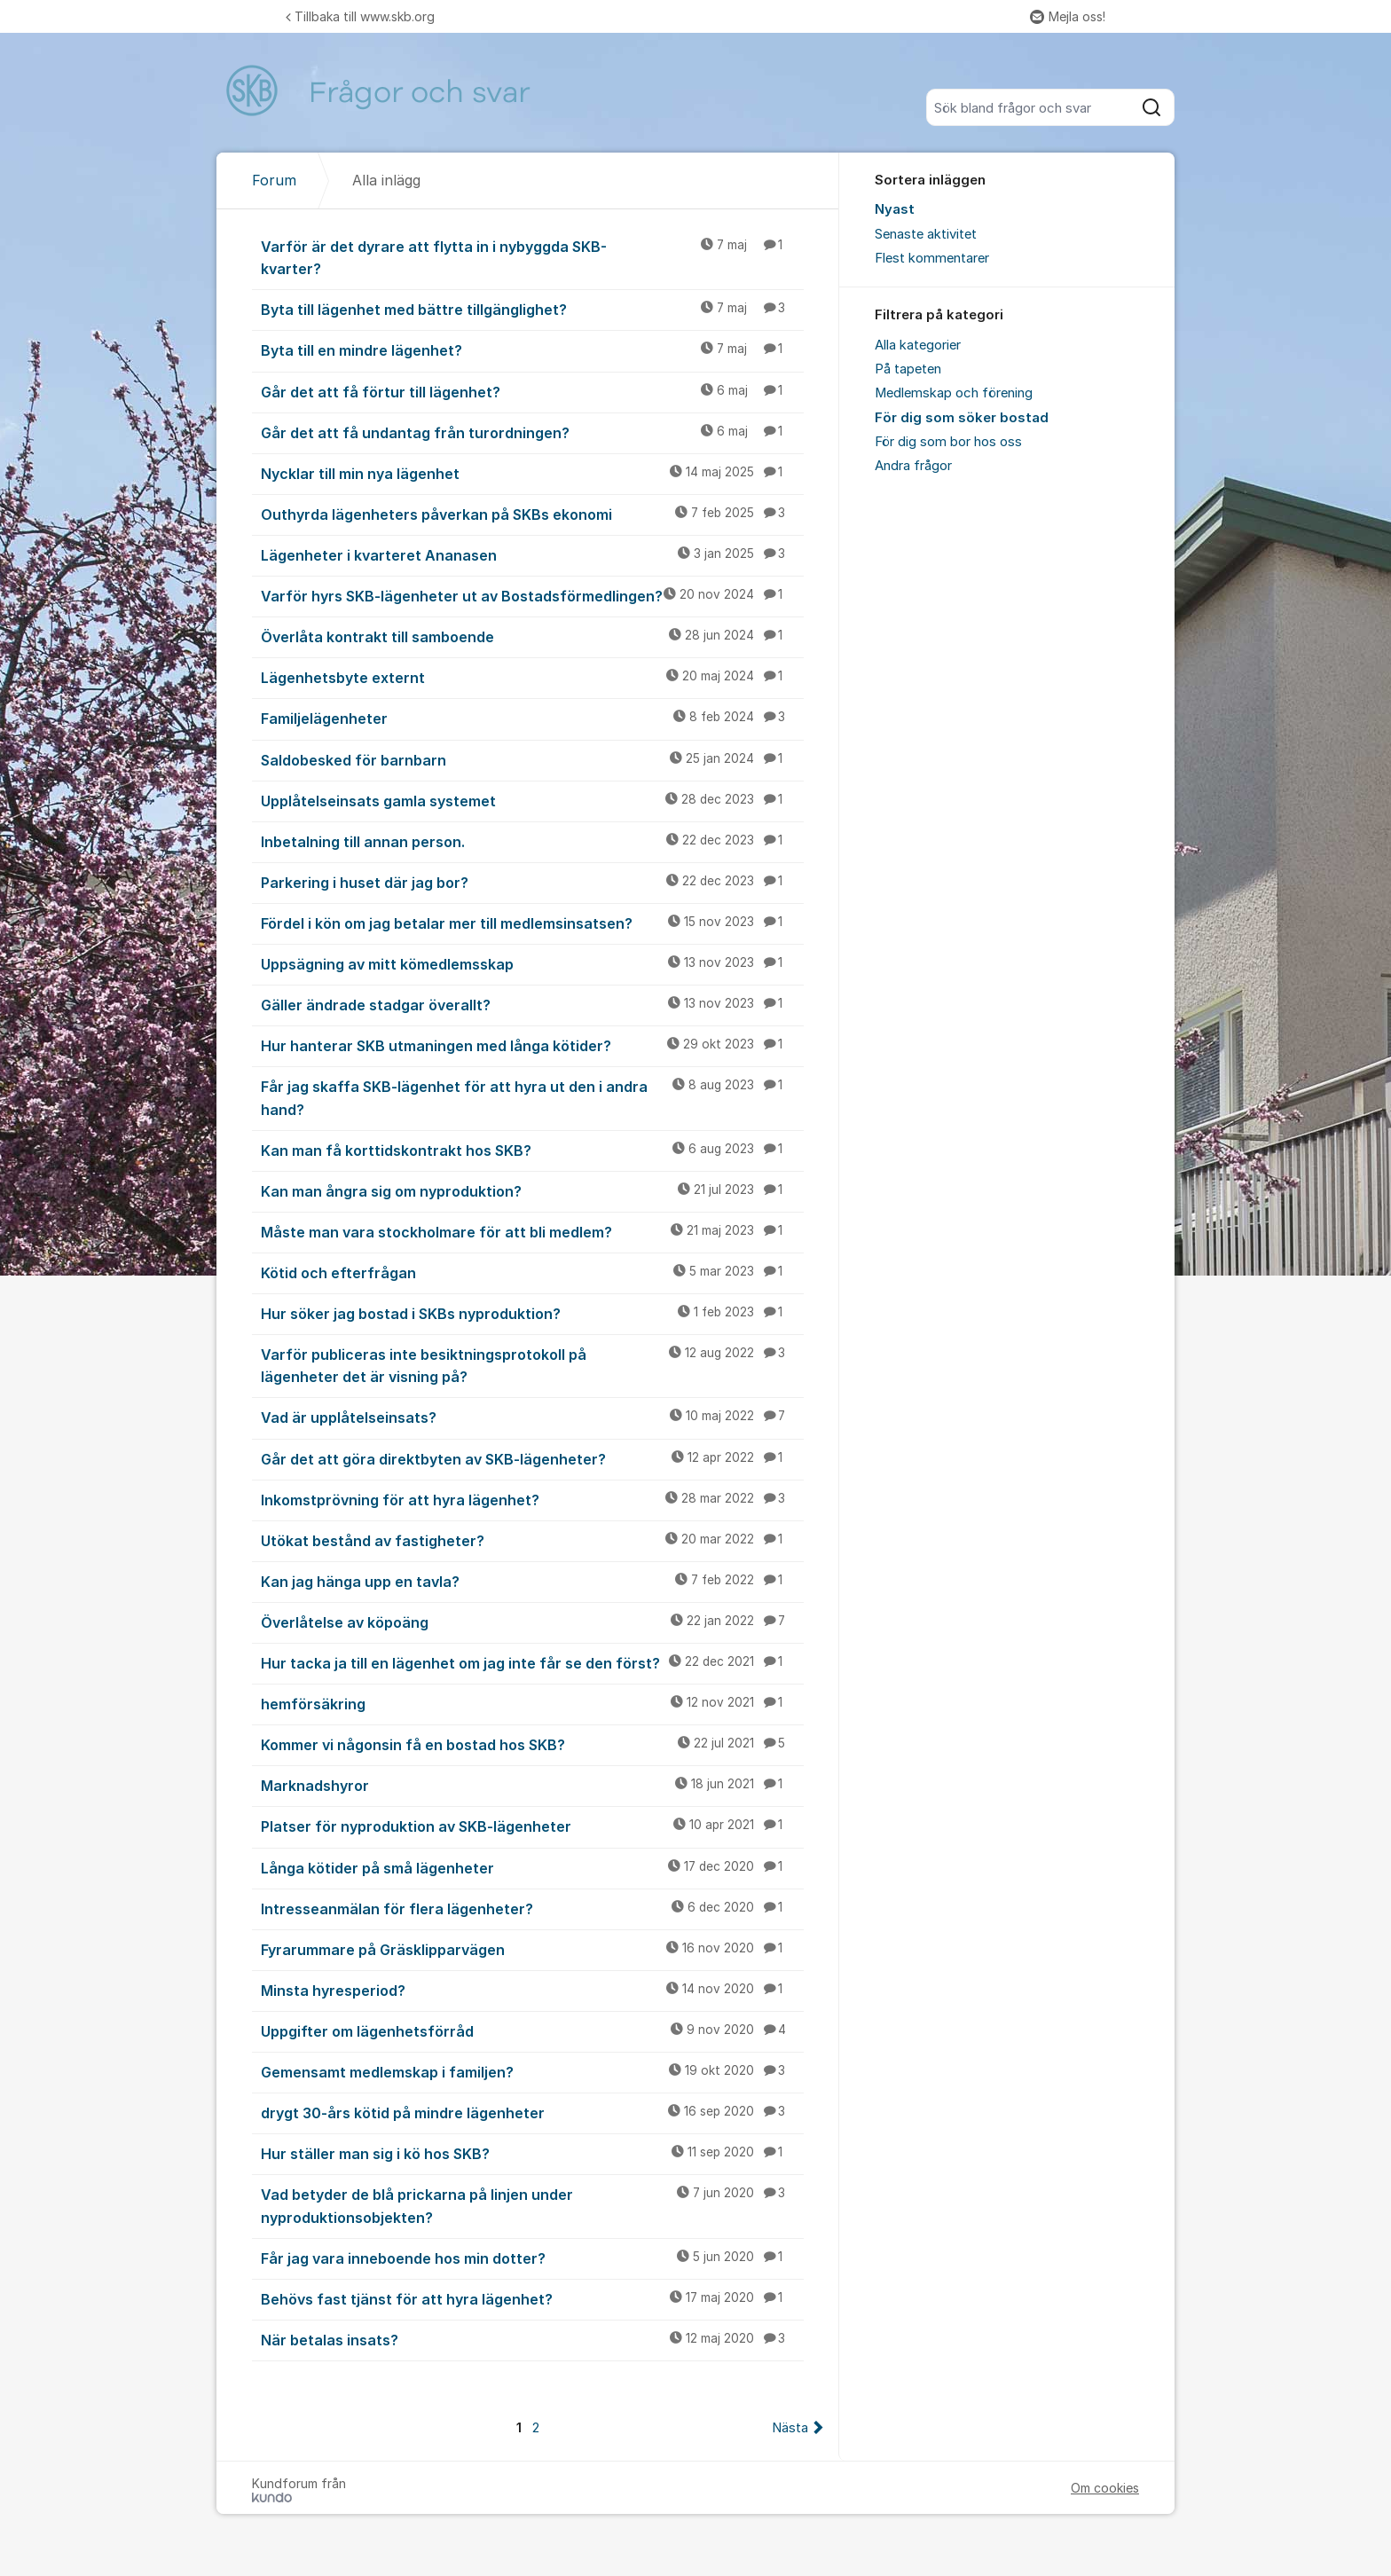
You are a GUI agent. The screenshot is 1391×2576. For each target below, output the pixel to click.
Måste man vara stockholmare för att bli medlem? (532, 1231)
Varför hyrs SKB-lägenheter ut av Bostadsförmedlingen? (532, 595)
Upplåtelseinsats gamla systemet (532, 800)
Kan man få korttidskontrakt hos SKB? (532, 1149)
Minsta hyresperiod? (532, 1989)
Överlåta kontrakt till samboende (532, 636)
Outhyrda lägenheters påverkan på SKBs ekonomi (532, 513)
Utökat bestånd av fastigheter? (532, 1540)
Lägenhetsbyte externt (532, 677)
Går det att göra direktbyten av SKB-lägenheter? (532, 1458)
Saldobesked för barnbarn (532, 759)
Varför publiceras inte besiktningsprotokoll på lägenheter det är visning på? (532, 1365)
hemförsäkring (532, 1703)
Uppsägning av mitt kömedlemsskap (532, 963)
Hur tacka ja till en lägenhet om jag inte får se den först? (532, 1662)
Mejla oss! (1067, 16)
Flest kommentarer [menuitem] (932, 258)
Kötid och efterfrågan (532, 1272)
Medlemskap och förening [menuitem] (954, 393)
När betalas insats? (532, 2339)
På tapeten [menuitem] (908, 369)
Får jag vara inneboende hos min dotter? (532, 2257)
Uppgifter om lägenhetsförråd (532, 2030)
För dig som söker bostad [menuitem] (962, 418)
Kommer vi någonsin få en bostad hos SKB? (532, 1744)
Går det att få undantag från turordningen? (532, 432)
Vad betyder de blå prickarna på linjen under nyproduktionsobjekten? (532, 2205)
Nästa (790, 2428)
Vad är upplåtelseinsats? (532, 1416)
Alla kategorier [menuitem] (918, 345)
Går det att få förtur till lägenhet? (532, 391)
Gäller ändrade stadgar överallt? (532, 1004)
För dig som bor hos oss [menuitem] (948, 442)
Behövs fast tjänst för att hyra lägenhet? (532, 2298)
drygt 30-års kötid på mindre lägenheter (532, 2112)
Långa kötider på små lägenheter (532, 1867)
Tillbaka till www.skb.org (360, 16)
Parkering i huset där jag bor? (532, 881)
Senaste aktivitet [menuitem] (926, 234)
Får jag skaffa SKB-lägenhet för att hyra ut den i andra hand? (532, 1097)
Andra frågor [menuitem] (913, 466)
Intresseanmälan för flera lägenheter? (532, 1908)
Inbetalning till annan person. (532, 841)
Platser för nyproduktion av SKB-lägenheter (532, 1825)
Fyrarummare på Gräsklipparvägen (532, 1949)
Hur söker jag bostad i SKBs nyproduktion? (532, 1313)
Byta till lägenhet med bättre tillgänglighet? (532, 308)
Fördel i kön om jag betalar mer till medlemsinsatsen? (532, 922)
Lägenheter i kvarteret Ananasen (532, 554)
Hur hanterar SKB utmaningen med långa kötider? (532, 1045)
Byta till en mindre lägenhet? (532, 349)
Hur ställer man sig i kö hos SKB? (532, 2153)
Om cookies (1105, 2487)
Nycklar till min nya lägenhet (532, 473)
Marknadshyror (532, 1785)
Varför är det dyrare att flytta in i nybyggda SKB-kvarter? (532, 257)
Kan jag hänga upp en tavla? (532, 1580)
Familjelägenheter (532, 717)
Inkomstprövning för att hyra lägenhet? (532, 1499)
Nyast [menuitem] (895, 209)
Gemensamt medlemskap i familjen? (532, 2071)
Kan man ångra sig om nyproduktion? (532, 1190)
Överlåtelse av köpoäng (532, 1621)
